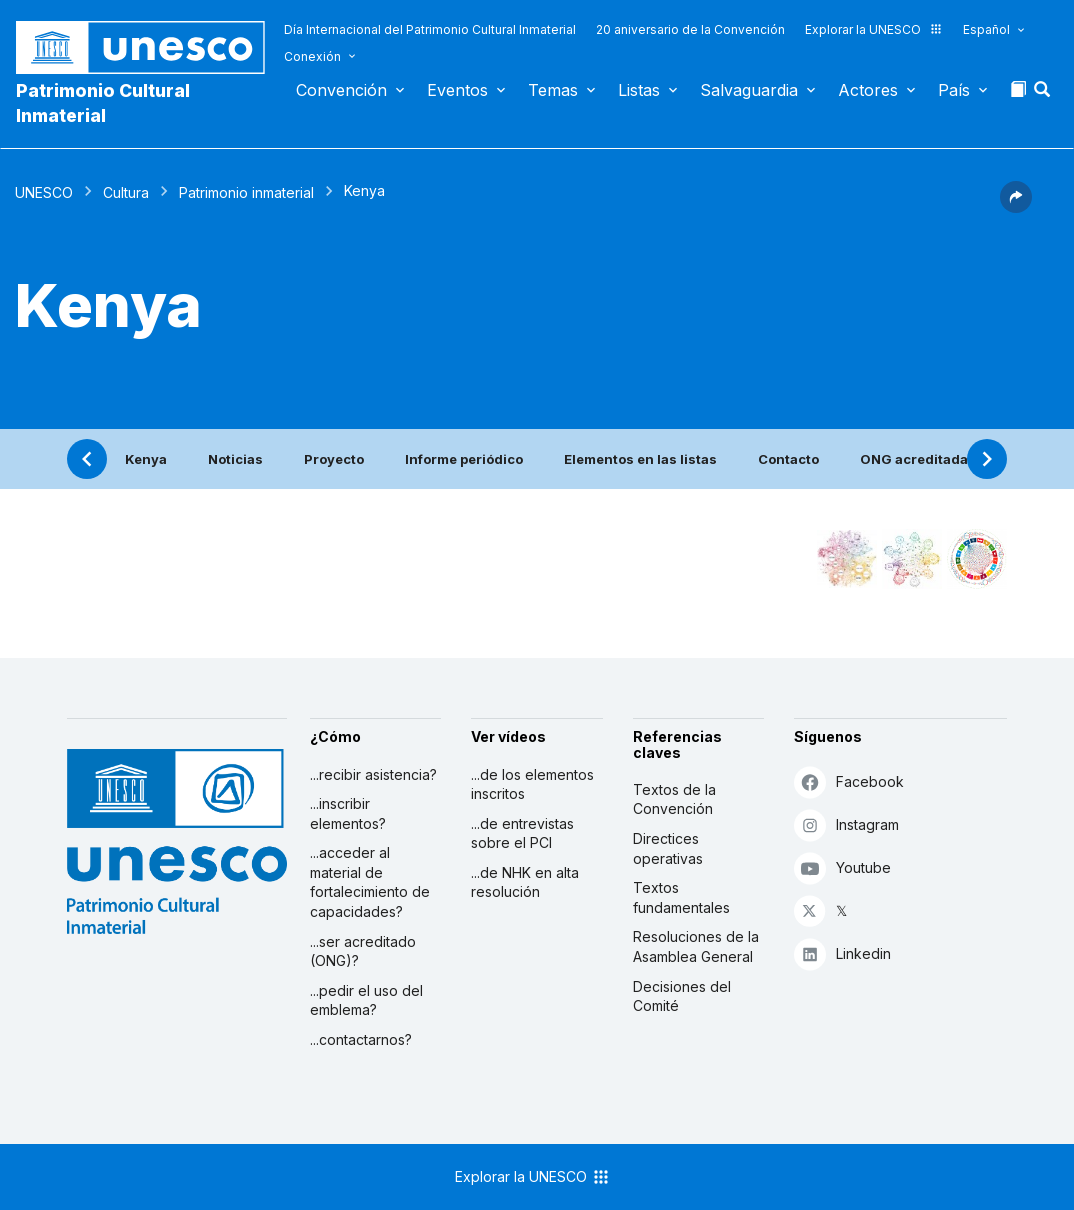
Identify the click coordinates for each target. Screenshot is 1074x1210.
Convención (341, 90)
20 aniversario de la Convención (690, 29)
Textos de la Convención (674, 799)
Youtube (842, 867)
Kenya (146, 459)
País (954, 90)
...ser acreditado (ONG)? (363, 951)
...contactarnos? (361, 1039)
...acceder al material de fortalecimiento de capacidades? (370, 882)
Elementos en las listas (640, 459)
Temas (553, 90)
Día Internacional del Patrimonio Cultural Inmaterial (430, 29)
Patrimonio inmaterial (246, 192)
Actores (868, 90)
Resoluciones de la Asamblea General (696, 946)
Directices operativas (668, 848)
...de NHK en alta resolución (525, 882)
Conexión (312, 56)
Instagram (846, 824)
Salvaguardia (749, 90)
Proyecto (334, 459)
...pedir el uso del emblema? (366, 1000)
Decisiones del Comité (682, 996)
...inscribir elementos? (348, 813)
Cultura (126, 192)
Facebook (849, 781)
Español (986, 29)
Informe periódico (464, 459)
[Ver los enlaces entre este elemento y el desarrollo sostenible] (977, 559)
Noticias (235, 459)
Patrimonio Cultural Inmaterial (103, 103)
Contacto (788, 459)
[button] (1044, 95)
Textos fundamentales (681, 897)
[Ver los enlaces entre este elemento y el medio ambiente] (912, 559)
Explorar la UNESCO (874, 29)
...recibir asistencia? (373, 774)
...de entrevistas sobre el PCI (522, 833)
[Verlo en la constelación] (847, 559)
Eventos (457, 90)
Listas (639, 90)
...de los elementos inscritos (532, 784)
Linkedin (842, 953)
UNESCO (44, 192)
